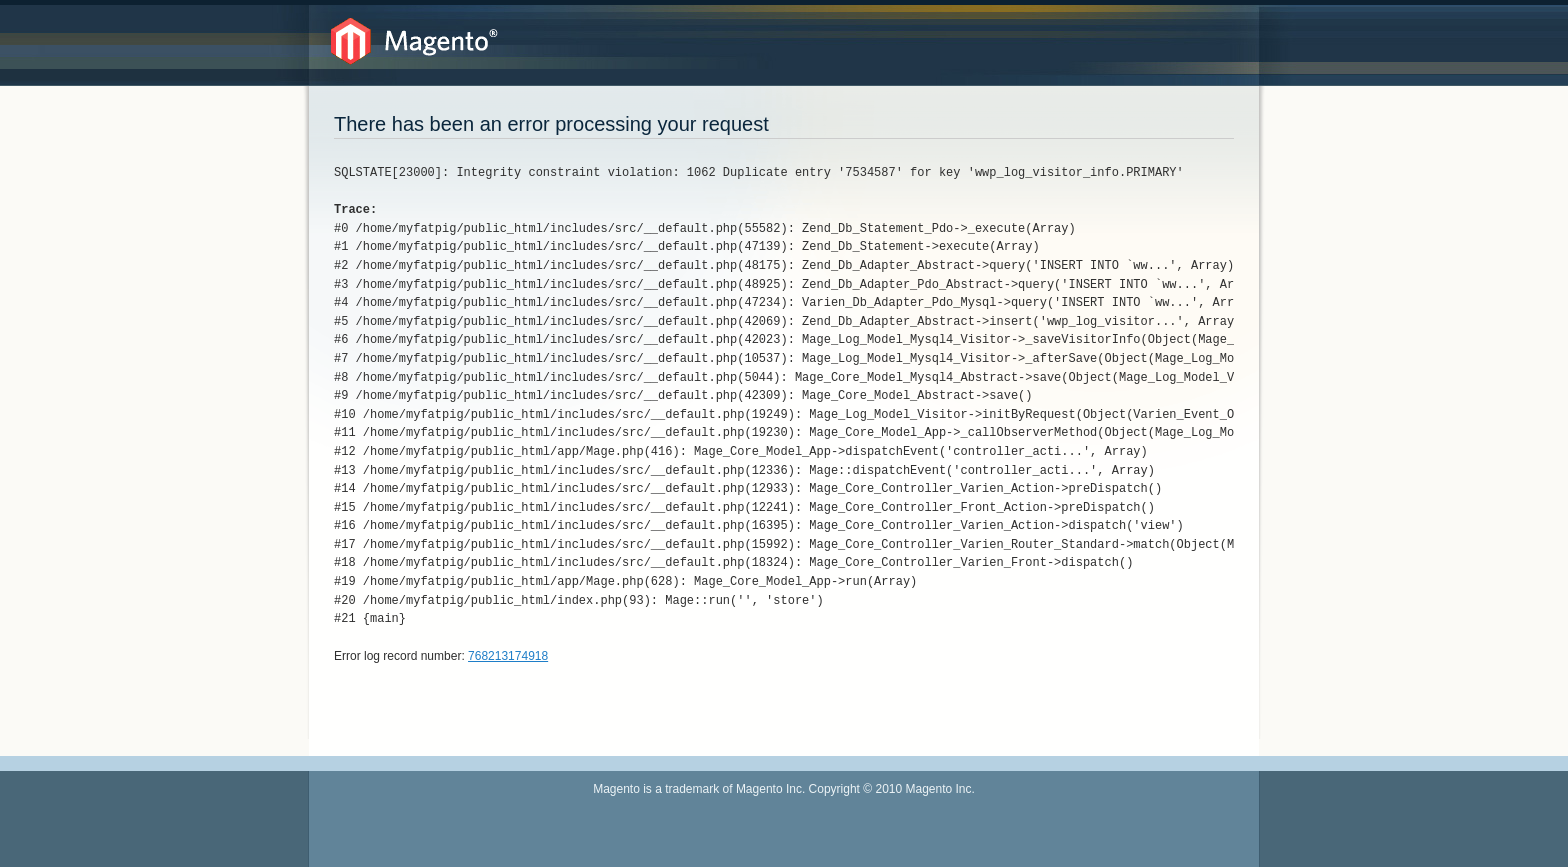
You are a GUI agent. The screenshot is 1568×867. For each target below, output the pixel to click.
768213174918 (508, 656)
